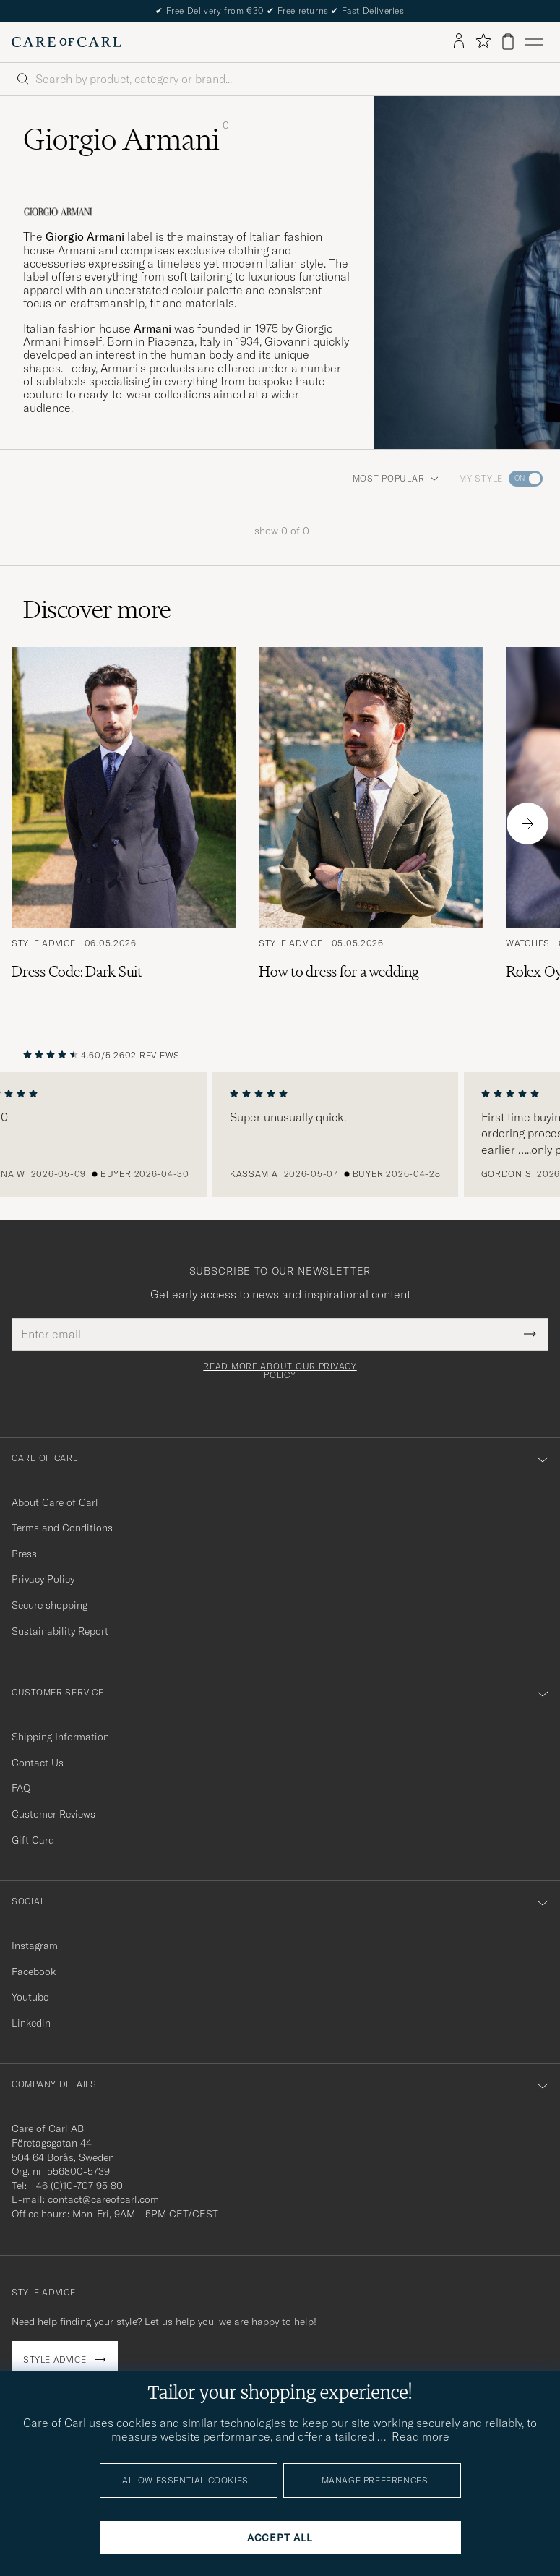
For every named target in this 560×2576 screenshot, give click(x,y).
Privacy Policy (43, 1579)
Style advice (54, 2359)
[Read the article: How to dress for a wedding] (371, 823)
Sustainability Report (60, 1631)
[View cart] (508, 41)
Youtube (30, 1996)
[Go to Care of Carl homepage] (66, 42)
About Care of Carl (55, 1502)
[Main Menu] (534, 42)
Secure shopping (49, 1605)
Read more (420, 2436)
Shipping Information (60, 1736)
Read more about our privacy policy (279, 1370)
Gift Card (33, 1840)
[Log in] (459, 42)
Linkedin (31, 2022)
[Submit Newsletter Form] (530, 1334)
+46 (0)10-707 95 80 (76, 2185)
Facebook (34, 1971)
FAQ (21, 1787)
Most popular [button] (396, 478)
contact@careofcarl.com (103, 2199)
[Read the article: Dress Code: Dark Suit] (124, 823)
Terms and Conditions (62, 1527)
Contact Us (38, 1762)
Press (24, 1553)
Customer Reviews (53, 1813)
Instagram (35, 1945)
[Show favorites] (483, 41)
